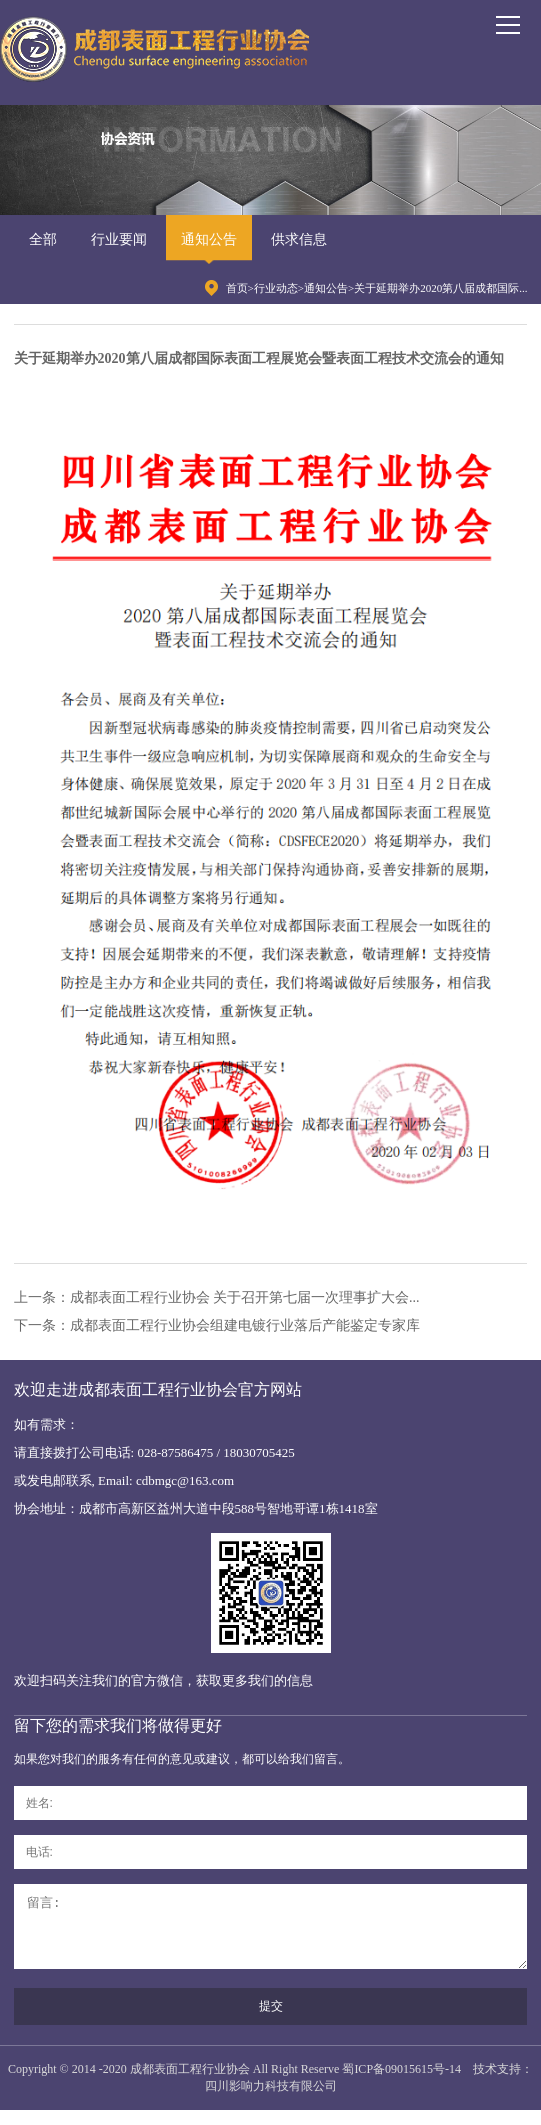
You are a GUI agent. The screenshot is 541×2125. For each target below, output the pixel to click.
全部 (43, 239)
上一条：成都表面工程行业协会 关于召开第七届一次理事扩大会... (217, 1297)
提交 (271, 2021)
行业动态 (276, 288)
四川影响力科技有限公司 (271, 2101)
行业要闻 (119, 239)
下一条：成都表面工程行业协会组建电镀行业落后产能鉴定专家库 (217, 1325)
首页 (237, 288)
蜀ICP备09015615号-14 (401, 2084)
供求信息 (299, 239)
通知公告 (209, 239)
